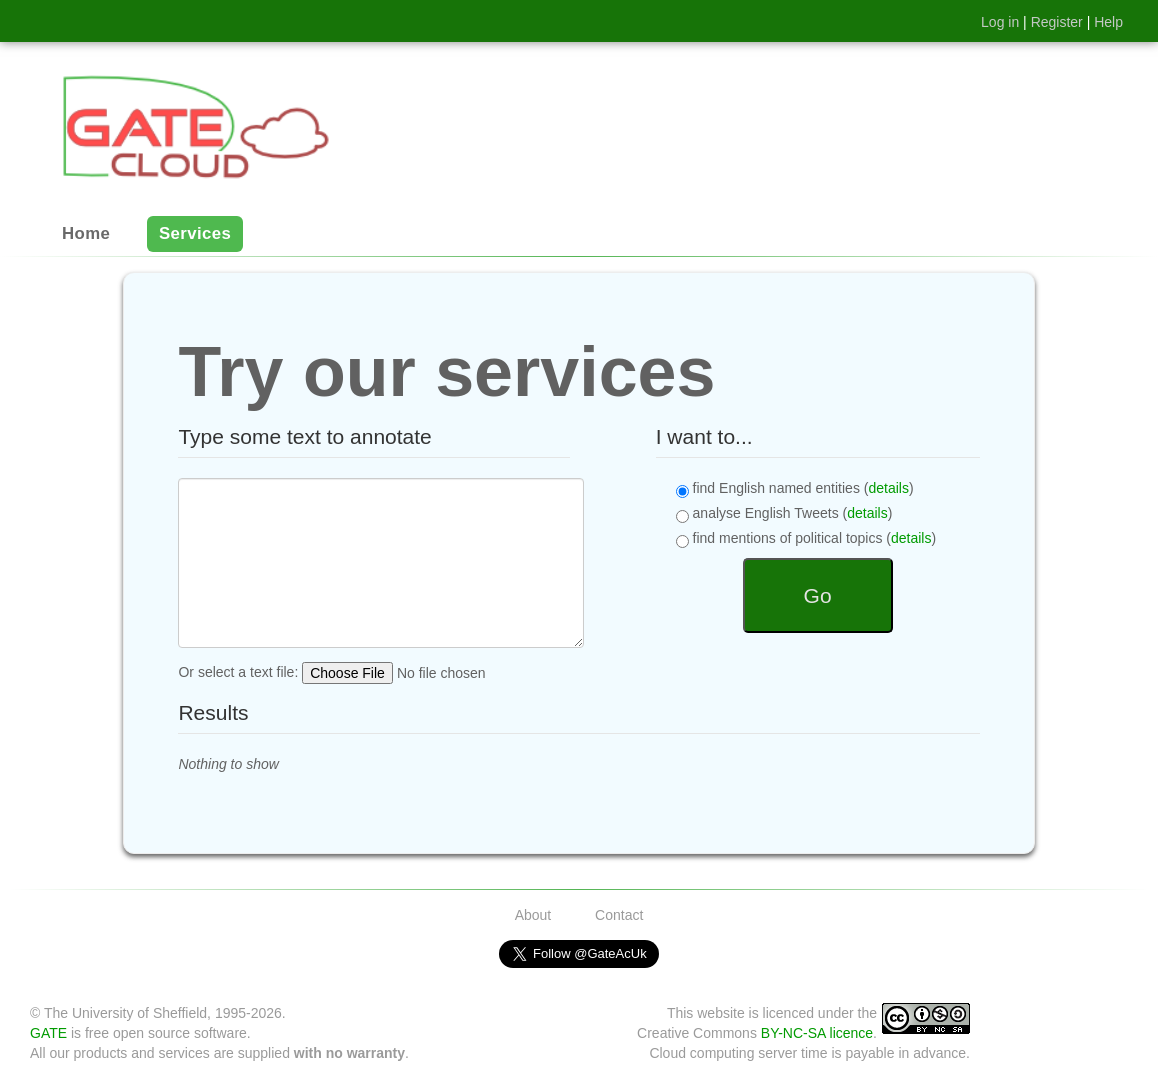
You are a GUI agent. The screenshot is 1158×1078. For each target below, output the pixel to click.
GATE (48, 1033)
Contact (619, 915)
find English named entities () (795, 489)
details (888, 488)
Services (195, 234)
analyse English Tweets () (784, 514)
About (533, 915)
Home (86, 234)
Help (1108, 22)
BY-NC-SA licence (817, 1033)
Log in (1000, 22)
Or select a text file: (372, 673)
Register (1057, 22)
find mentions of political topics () (806, 539)
